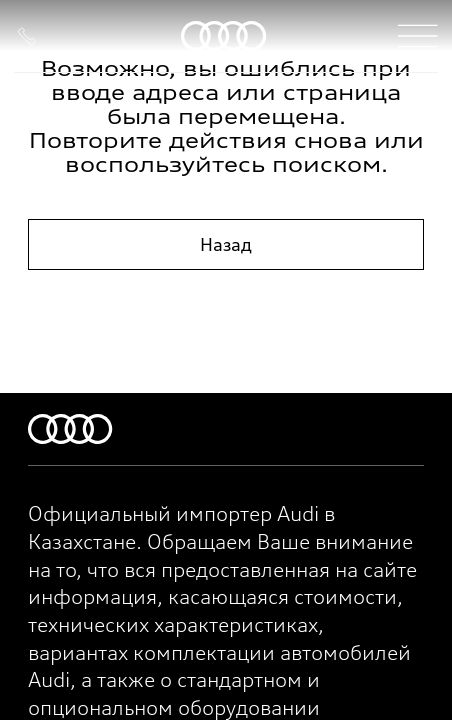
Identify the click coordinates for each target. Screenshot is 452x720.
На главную (226, 309)
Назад (226, 244)
